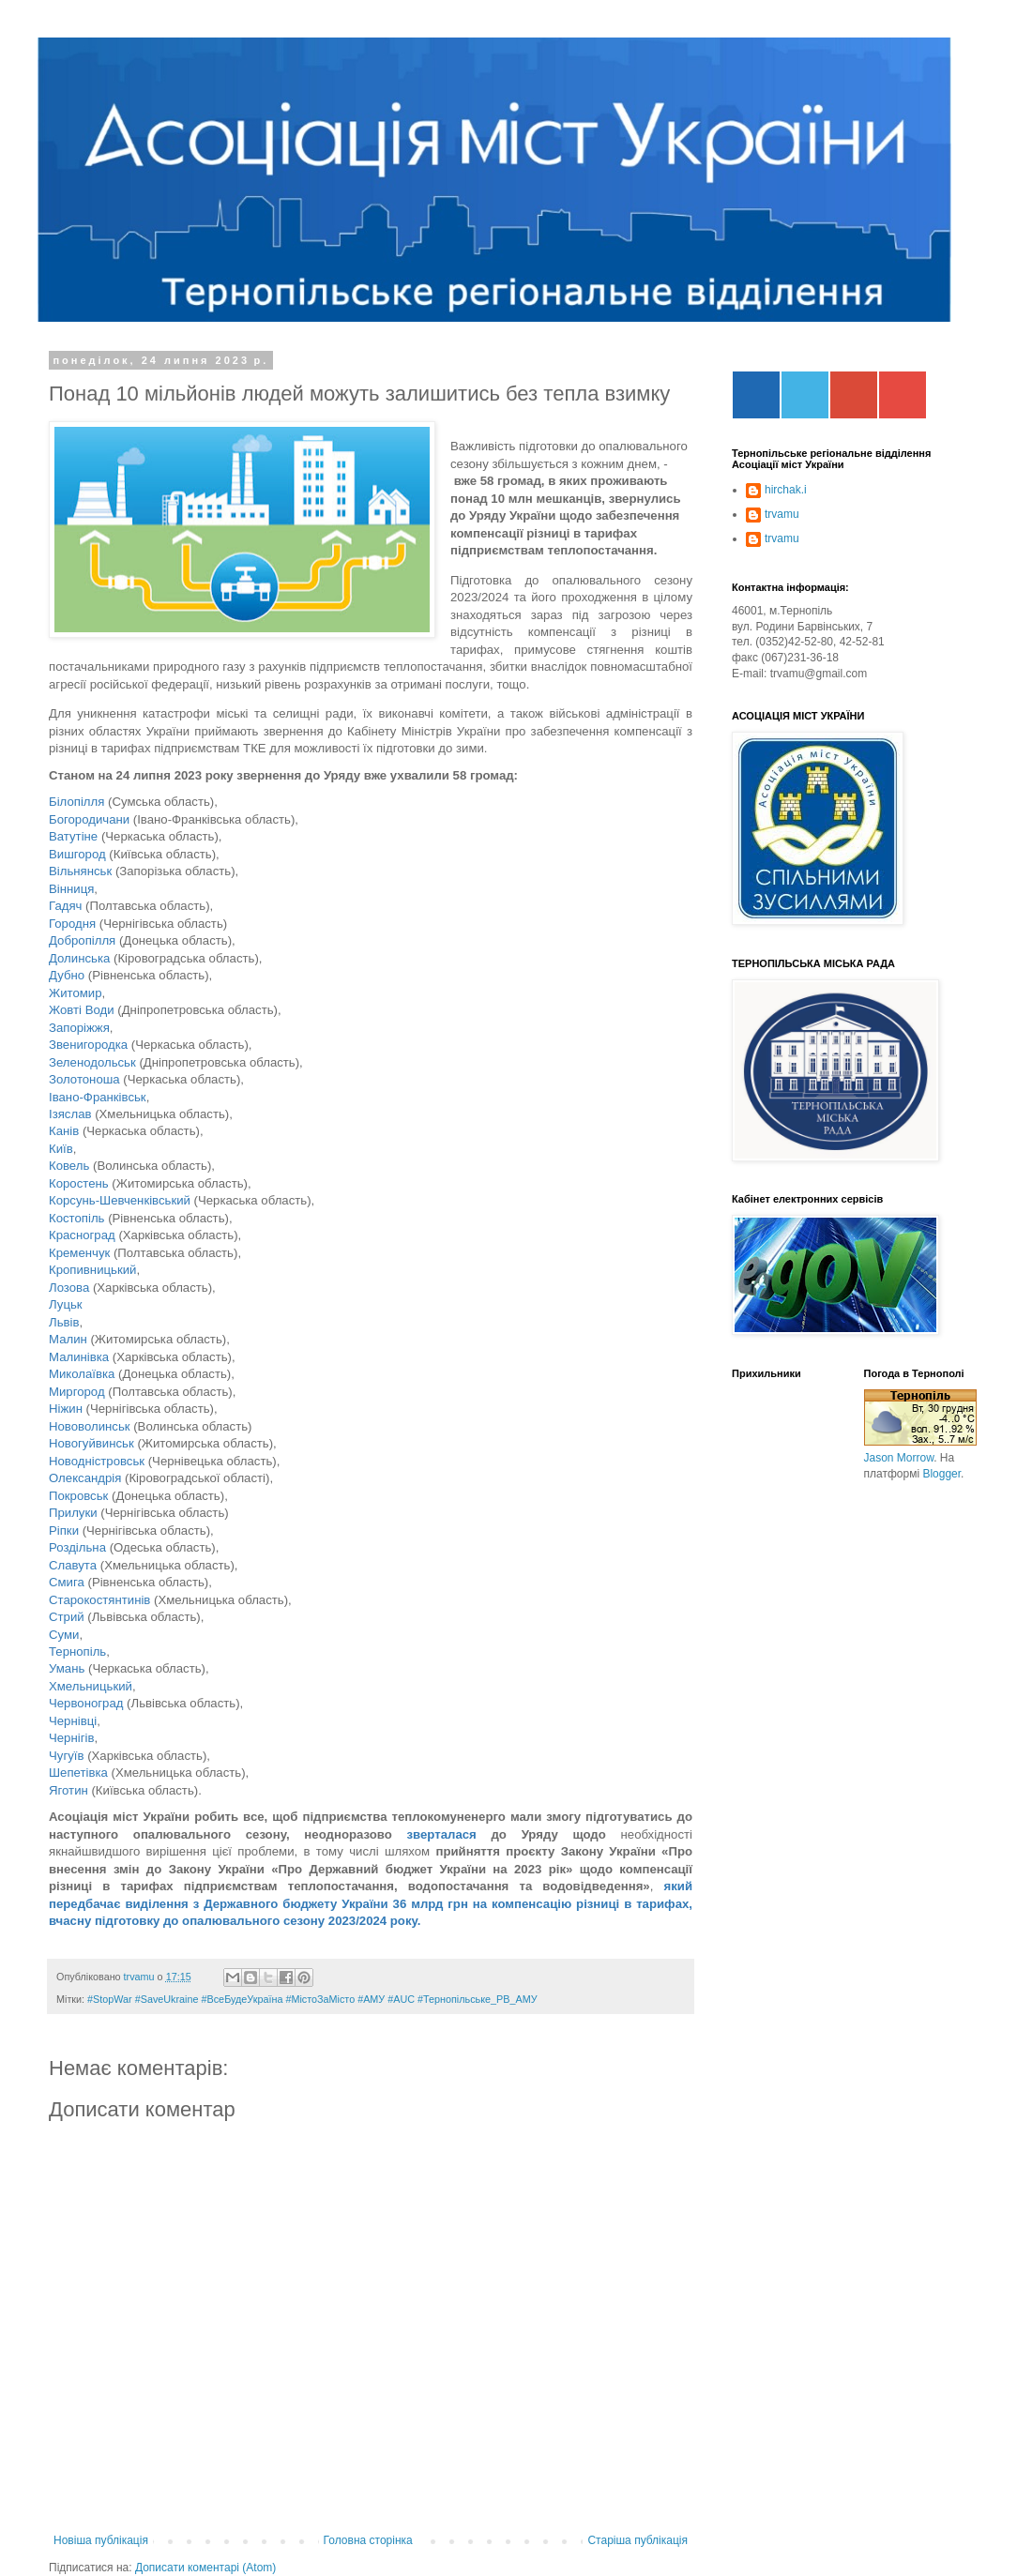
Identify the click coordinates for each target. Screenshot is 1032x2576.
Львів (64, 1322)
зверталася (442, 1834)
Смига (68, 1582)
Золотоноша (86, 1079)
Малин (68, 1339)
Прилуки (73, 1513)
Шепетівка (78, 1772)
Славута (74, 1565)
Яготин (70, 1790)
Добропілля (82, 940)
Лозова (69, 1287)
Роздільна (77, 1547)
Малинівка (79, 1357)
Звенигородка (88, 1045)
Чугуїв (66, 1756)
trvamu (782, 514)
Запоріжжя (79, 1028)
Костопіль (76, 1218)
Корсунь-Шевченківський (119, 1200)
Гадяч (65, 906)
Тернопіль (77, 1651)
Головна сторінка (368, 2540)
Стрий (66, 1617)
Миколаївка (81, 1374)
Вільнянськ (80, 871)
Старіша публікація (637, 2540)
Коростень (79, 1183)
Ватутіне (73, 836)
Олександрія (85, 1478)
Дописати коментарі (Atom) (205, 2567)
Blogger (941, 1473)
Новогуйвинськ (91, 1443)
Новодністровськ (96, 1461)
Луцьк (66, 1304)
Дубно (66, 975)
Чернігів (71, 1738)
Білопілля (76, 802)
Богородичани (89, 819)
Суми (64, 1635)
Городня (72, 924)
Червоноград (86, 1703)
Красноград (82, 1235)
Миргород (77, 1392)
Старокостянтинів (99, 1600)
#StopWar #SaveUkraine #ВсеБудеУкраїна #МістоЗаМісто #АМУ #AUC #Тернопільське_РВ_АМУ (312, 1999)
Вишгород (77, 854)
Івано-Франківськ (97, 1097)
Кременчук (79, 1253)
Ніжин (66, 1409)
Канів (64, 1131)
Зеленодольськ (92, 1062)
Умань (66, 1668)
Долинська (81, 958)
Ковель (69, 1166)
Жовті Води (81, 1010)
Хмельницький (90, 1686)
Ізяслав (70, 1114)
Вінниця (71, 889)
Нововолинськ (89, 1426)
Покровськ (78, 1496)
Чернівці (73, 1721)
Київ (61, 1149)
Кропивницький (92, 1270)
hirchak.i (786, 489)
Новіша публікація (100, 2540)
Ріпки (64, 1530)
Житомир (75, 993)
